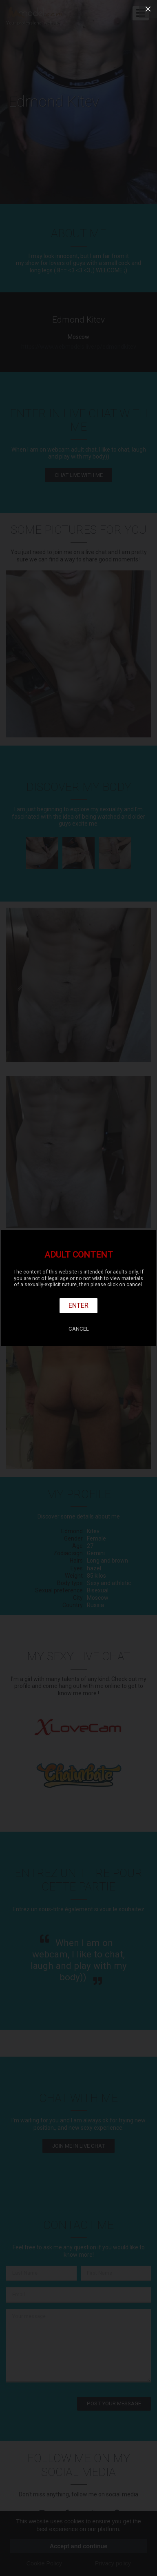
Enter (78, 1305)
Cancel (79, 1329)
